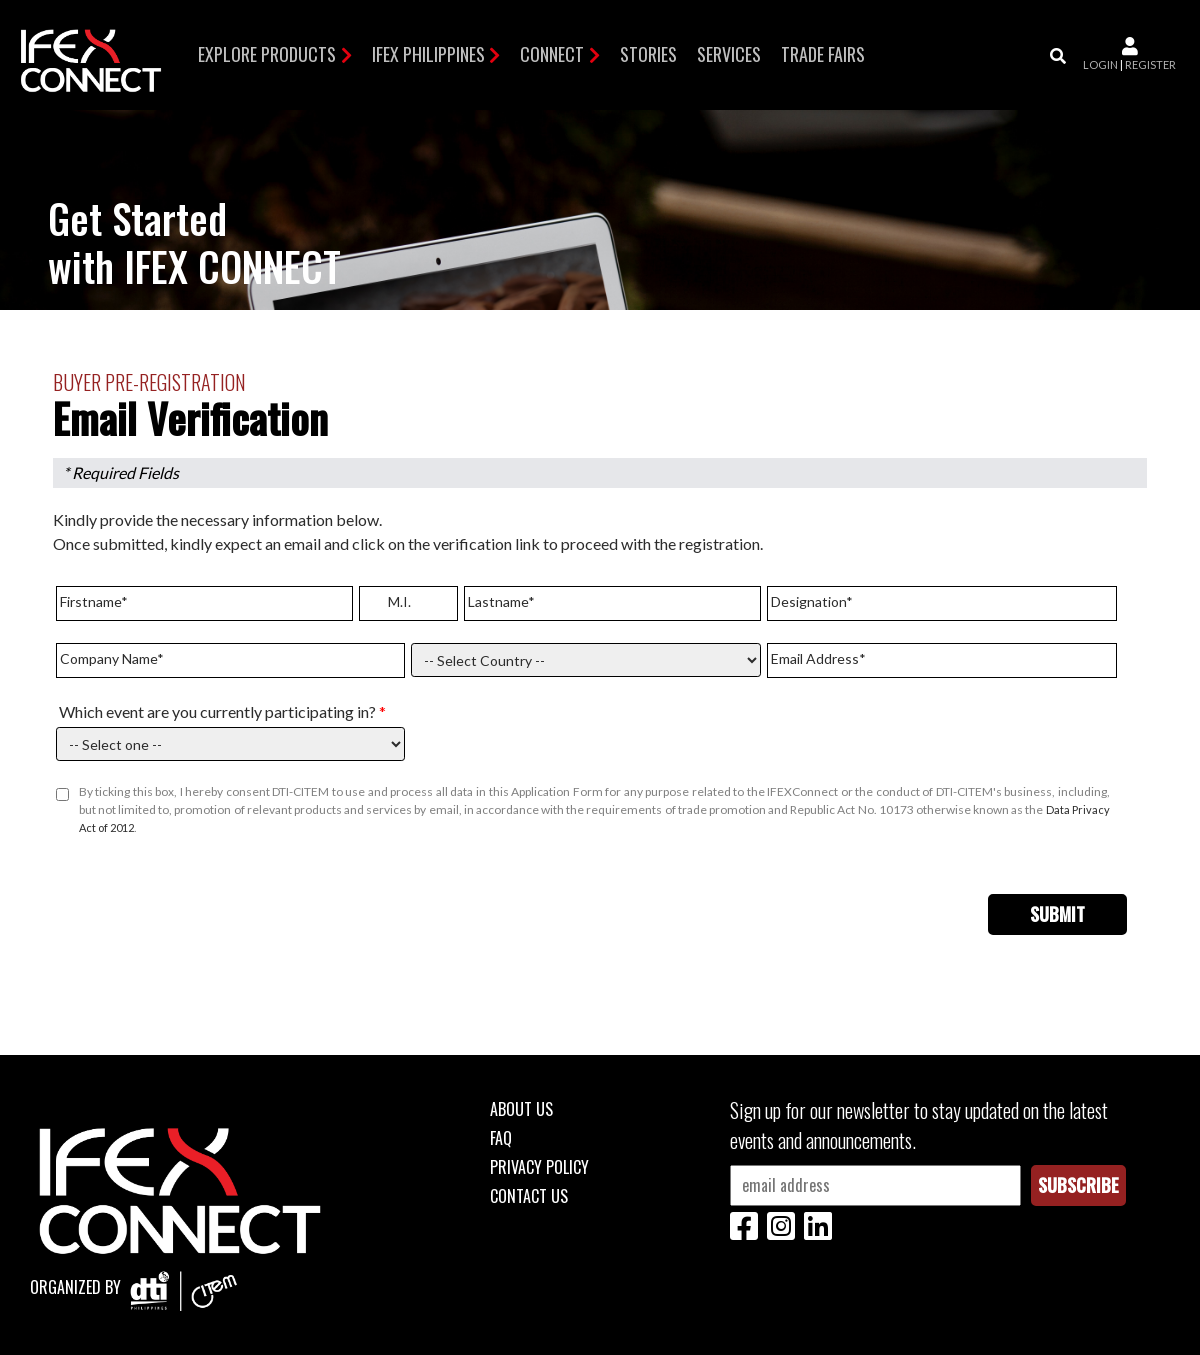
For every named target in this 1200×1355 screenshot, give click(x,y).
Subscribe (1078, 1185)
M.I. (399, 601)
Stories (648, 54)
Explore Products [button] (267, 54)
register (1150, 64)
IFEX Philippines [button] (428, 54)
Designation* (812, 601)
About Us (521, 1109)
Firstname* (94, 601)
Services (729, 54)
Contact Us (529, 1196)
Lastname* (501, 601)
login (1100, 64)
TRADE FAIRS (823, 54)
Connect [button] (552, 54)
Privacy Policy (539, 1167)
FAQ (501, 1138)
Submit (1057, 914)
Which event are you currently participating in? (222, 711)
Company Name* (112, 658)
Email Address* (818, 658)
